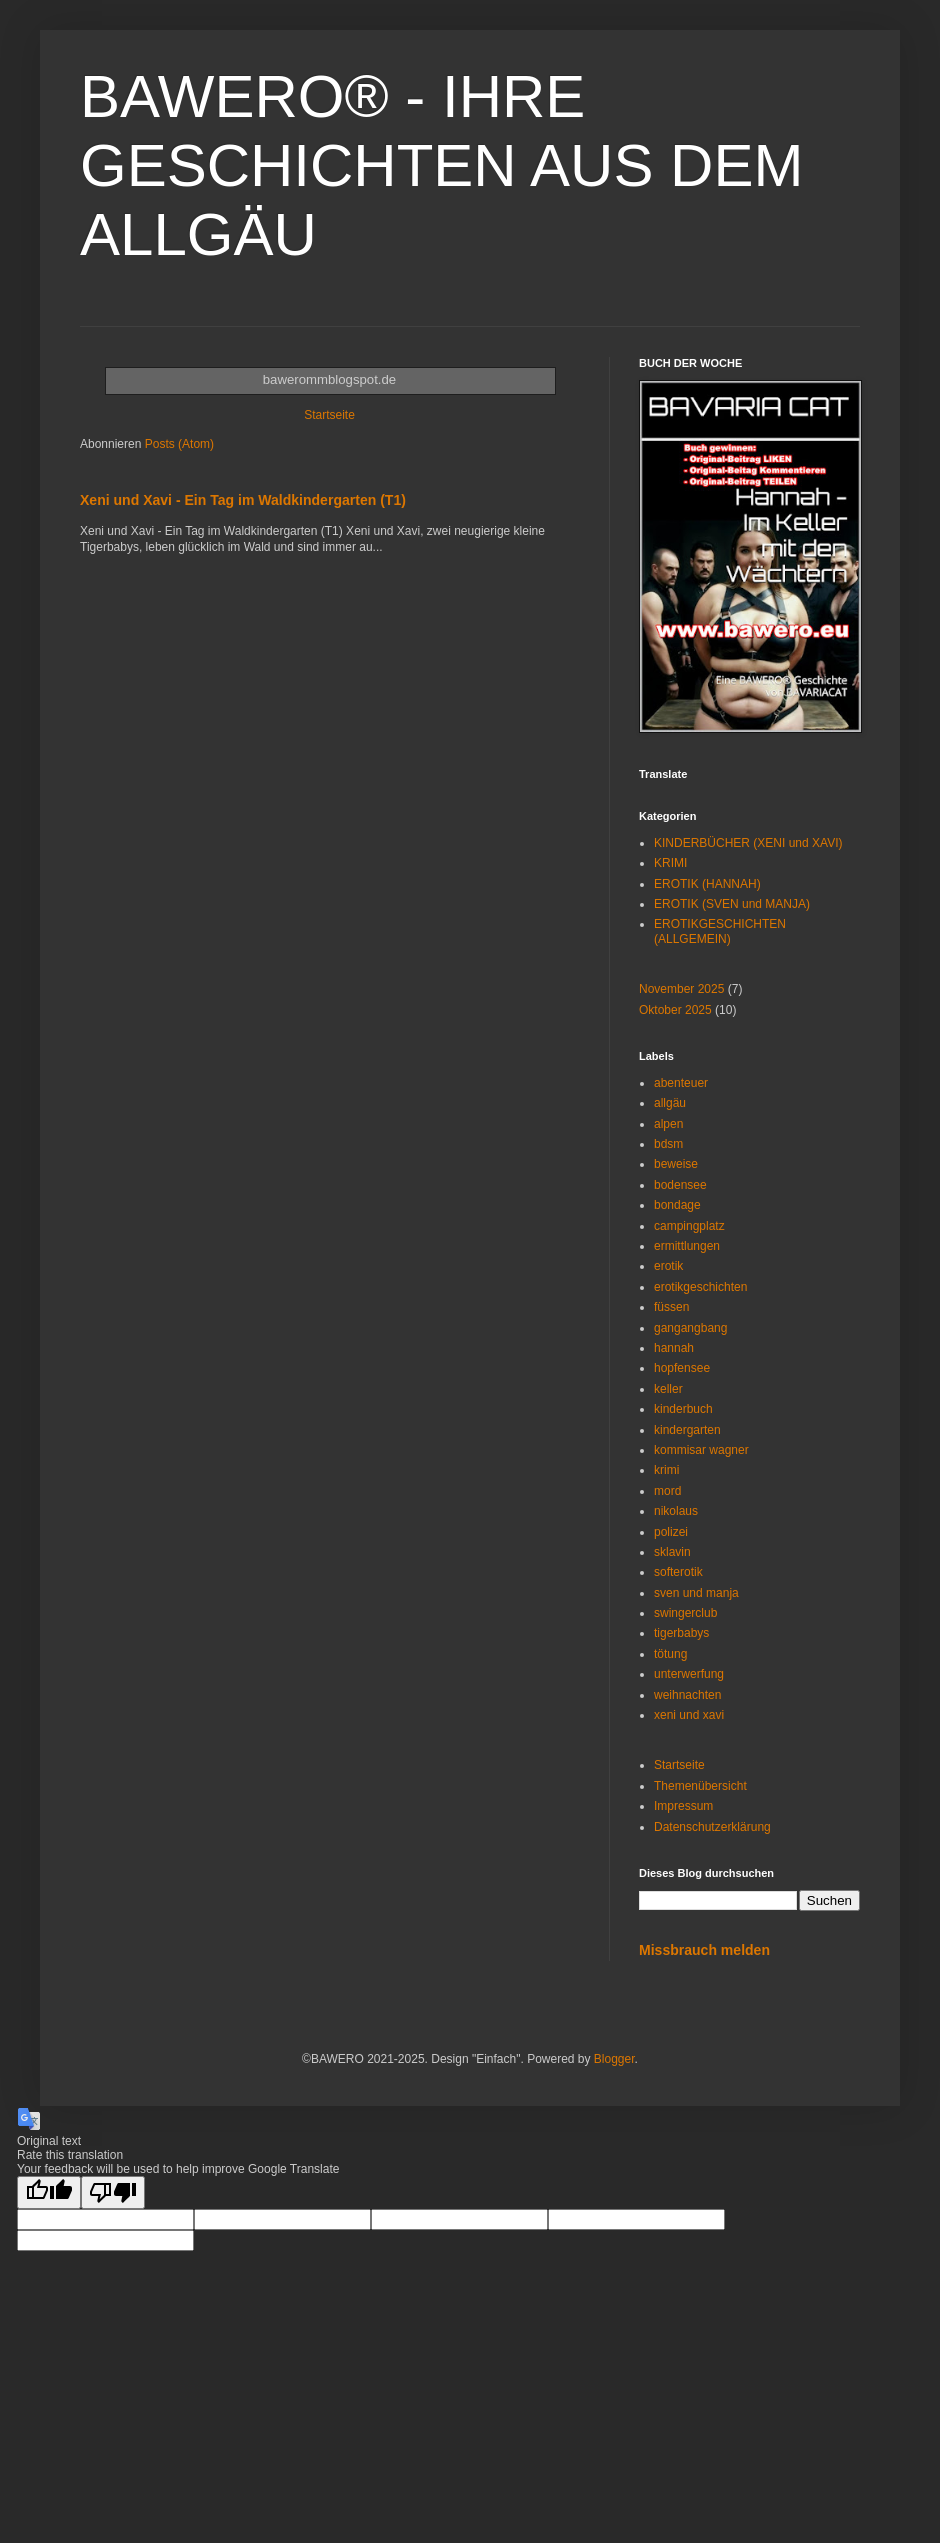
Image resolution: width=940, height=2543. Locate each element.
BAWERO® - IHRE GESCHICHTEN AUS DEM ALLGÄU (441, 165)
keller (668, 1389)
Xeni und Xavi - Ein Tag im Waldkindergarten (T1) (243, 500)
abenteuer (681, 1083)
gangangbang (690, 1328)
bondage (677, 1205)
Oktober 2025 (675, 1010)
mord (667, 1491)
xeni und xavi (689, 1715)
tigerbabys (681, 1633)
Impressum (683, 1806)
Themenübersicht (700, 1786)
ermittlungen (687, 1246)
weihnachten (687, 1695)
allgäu (670, 1103)
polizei (671, 1532)
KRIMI (670, 863)
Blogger (614, 2059)
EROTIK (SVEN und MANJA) (732, 904)
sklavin (672, 1552)
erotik (668, 1266)
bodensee (680, 1185)
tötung (670, 1654)
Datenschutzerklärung (712, 1827)
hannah (674, 1348)
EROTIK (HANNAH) (707, 884)
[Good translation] (49, 2192)
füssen (671, 1307)
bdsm (668, 1144)
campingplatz (689, 1226)
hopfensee (682, 1368)
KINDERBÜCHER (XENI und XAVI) (748, 843)
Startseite (329, 415)
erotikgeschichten (700, 1287)
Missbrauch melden (704, 1950)
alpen (668, 1124)
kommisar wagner (701, 1450)
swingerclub (685, 1613)
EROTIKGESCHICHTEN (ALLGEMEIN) (720, 931)
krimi (666, 1470)
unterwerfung (689, 1674)
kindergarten (687, 1430)
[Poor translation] (113, 2192)
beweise (676, 1164)
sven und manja (696, 1593)
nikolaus (676, 1511)
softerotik (678, 1572)
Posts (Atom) (179, 444)
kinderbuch (683, 1409)
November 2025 (681, 989)
